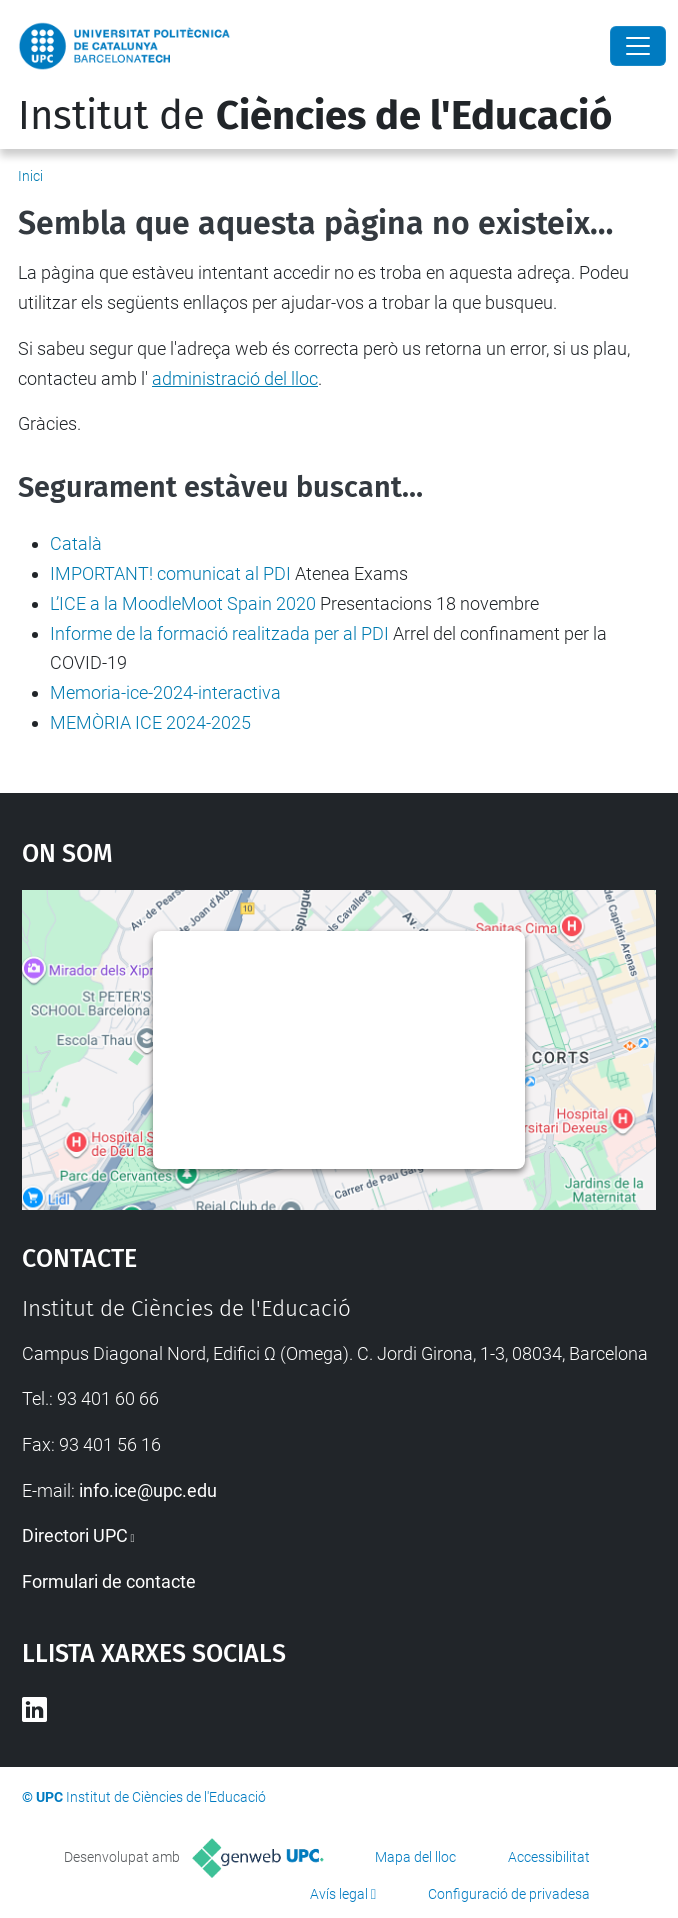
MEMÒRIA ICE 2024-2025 (150, 722)
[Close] (638, 46)
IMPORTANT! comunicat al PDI (170, 573)
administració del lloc (235, 378)
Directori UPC (75, 1535)
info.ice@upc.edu (148, 1490)
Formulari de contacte (109, 1581)
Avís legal (339, 1894)
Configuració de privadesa (509, 1894)
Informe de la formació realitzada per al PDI (219, 633)
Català (76, 543)
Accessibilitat (549, 1857)
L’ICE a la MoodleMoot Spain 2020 (183, 603)
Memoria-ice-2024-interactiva (165, 692)
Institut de (315, 116)
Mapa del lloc (415, 1857)
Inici (30, 176)
